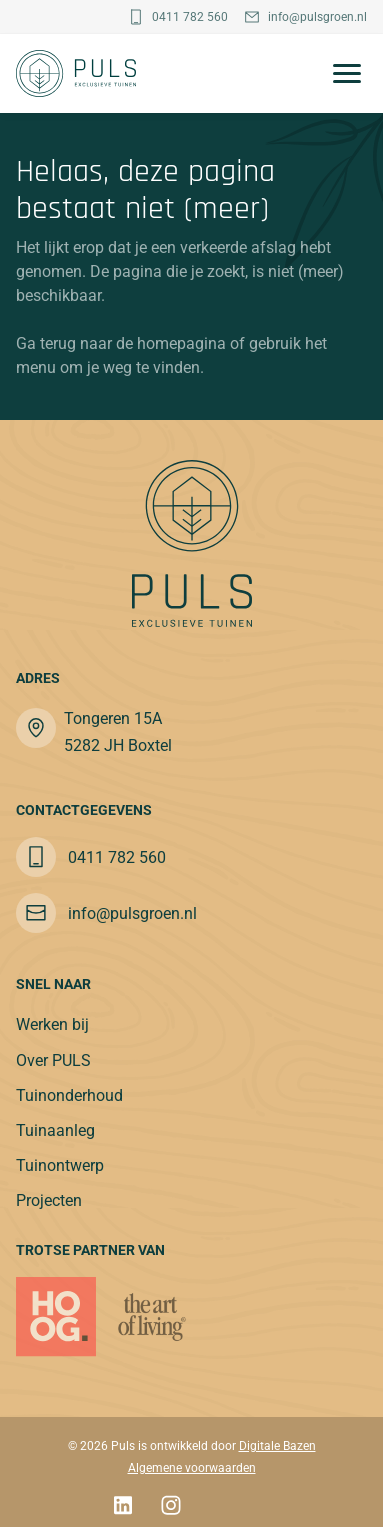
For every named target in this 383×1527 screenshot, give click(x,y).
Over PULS (53, 1060)
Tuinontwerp (60, 1165)
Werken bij (52, 1024)
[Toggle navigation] (341, 74)
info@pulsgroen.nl (317, 17)
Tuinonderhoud (69, 1095)
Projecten (49, 1200)
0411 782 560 (190, 17)
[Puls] (76, 73)
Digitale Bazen (277, 1446)
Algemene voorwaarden (192, 1468)
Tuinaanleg (55, 1130)
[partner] (152, 1317)
